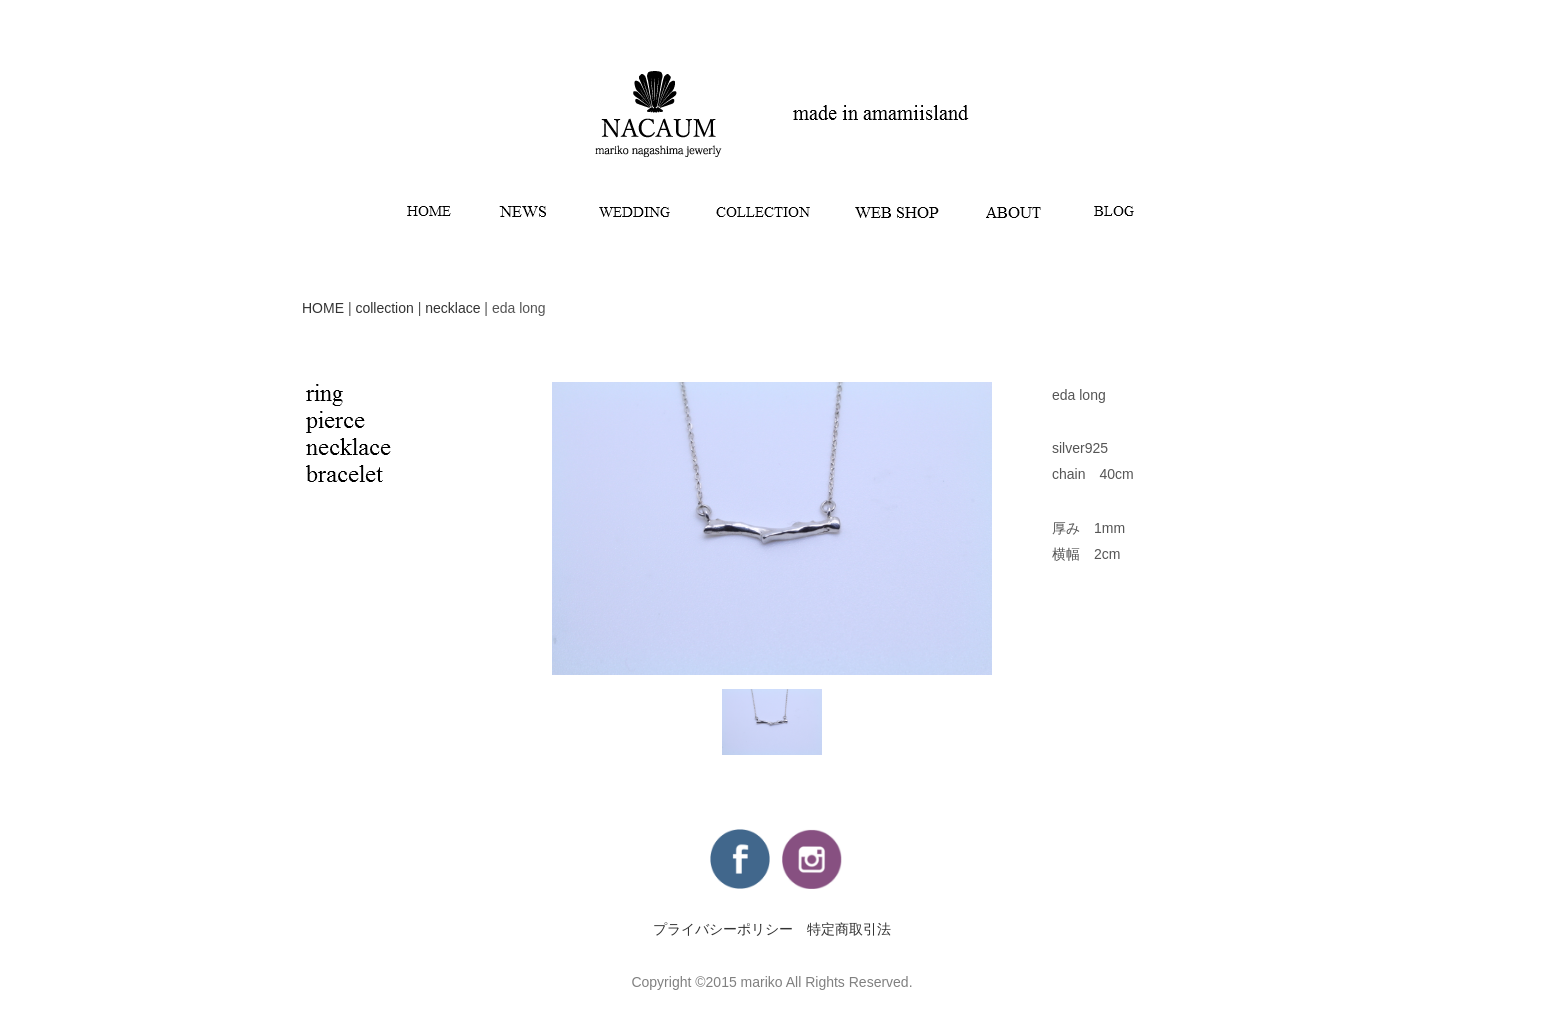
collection (384, 308)
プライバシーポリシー (723, 929)
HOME (323, 308)
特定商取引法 (849, 929)
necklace (452, 308)
